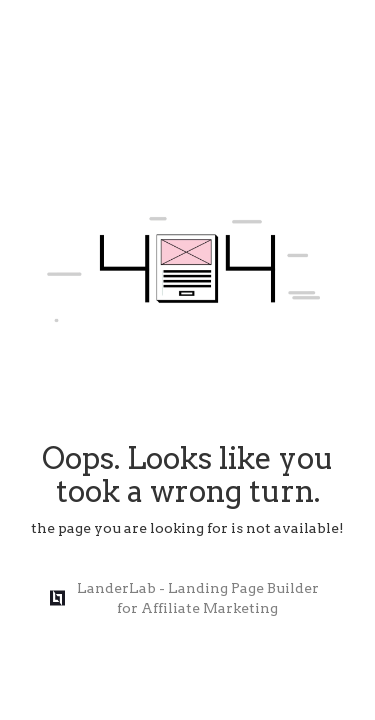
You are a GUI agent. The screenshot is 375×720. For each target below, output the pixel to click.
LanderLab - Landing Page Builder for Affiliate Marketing (184, 598)
